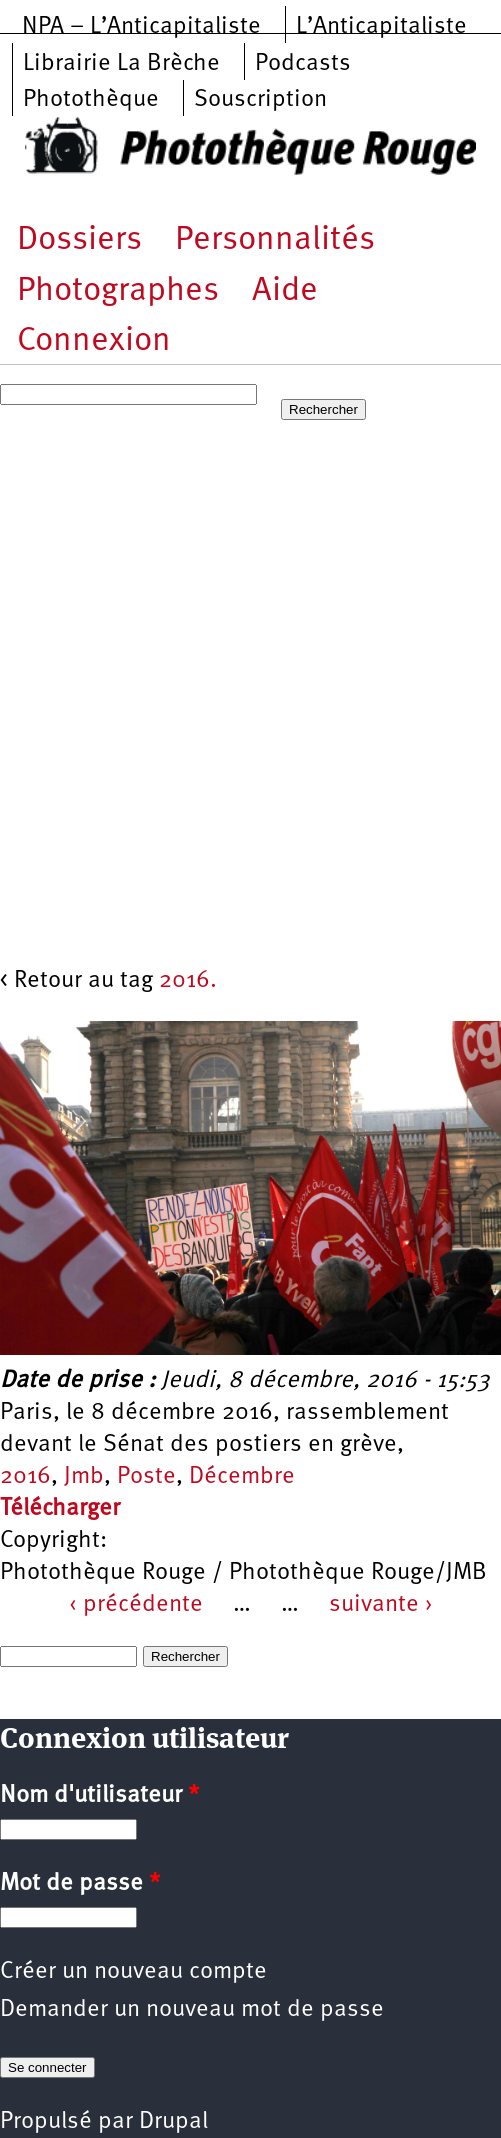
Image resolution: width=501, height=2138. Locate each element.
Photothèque (91, 100)
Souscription (260, 100)
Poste (146, 1477)
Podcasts (303, 64)
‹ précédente (136, 1605)
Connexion (94, 341)
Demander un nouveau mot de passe (192, 2010)
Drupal (173, 2122)
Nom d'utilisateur (99, 1796)
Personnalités (275, 240)
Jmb (84, 1477)
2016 (25, 1477)
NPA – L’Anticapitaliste (141, 27)
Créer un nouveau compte (133, 1972)
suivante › (381, 1605)
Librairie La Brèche (121, 64)
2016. (188, 981)
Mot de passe (80, 1884)
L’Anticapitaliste (381, 27)
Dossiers (79, 240)
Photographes (118, 291)
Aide (285, 291)
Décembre (242, 1477)
